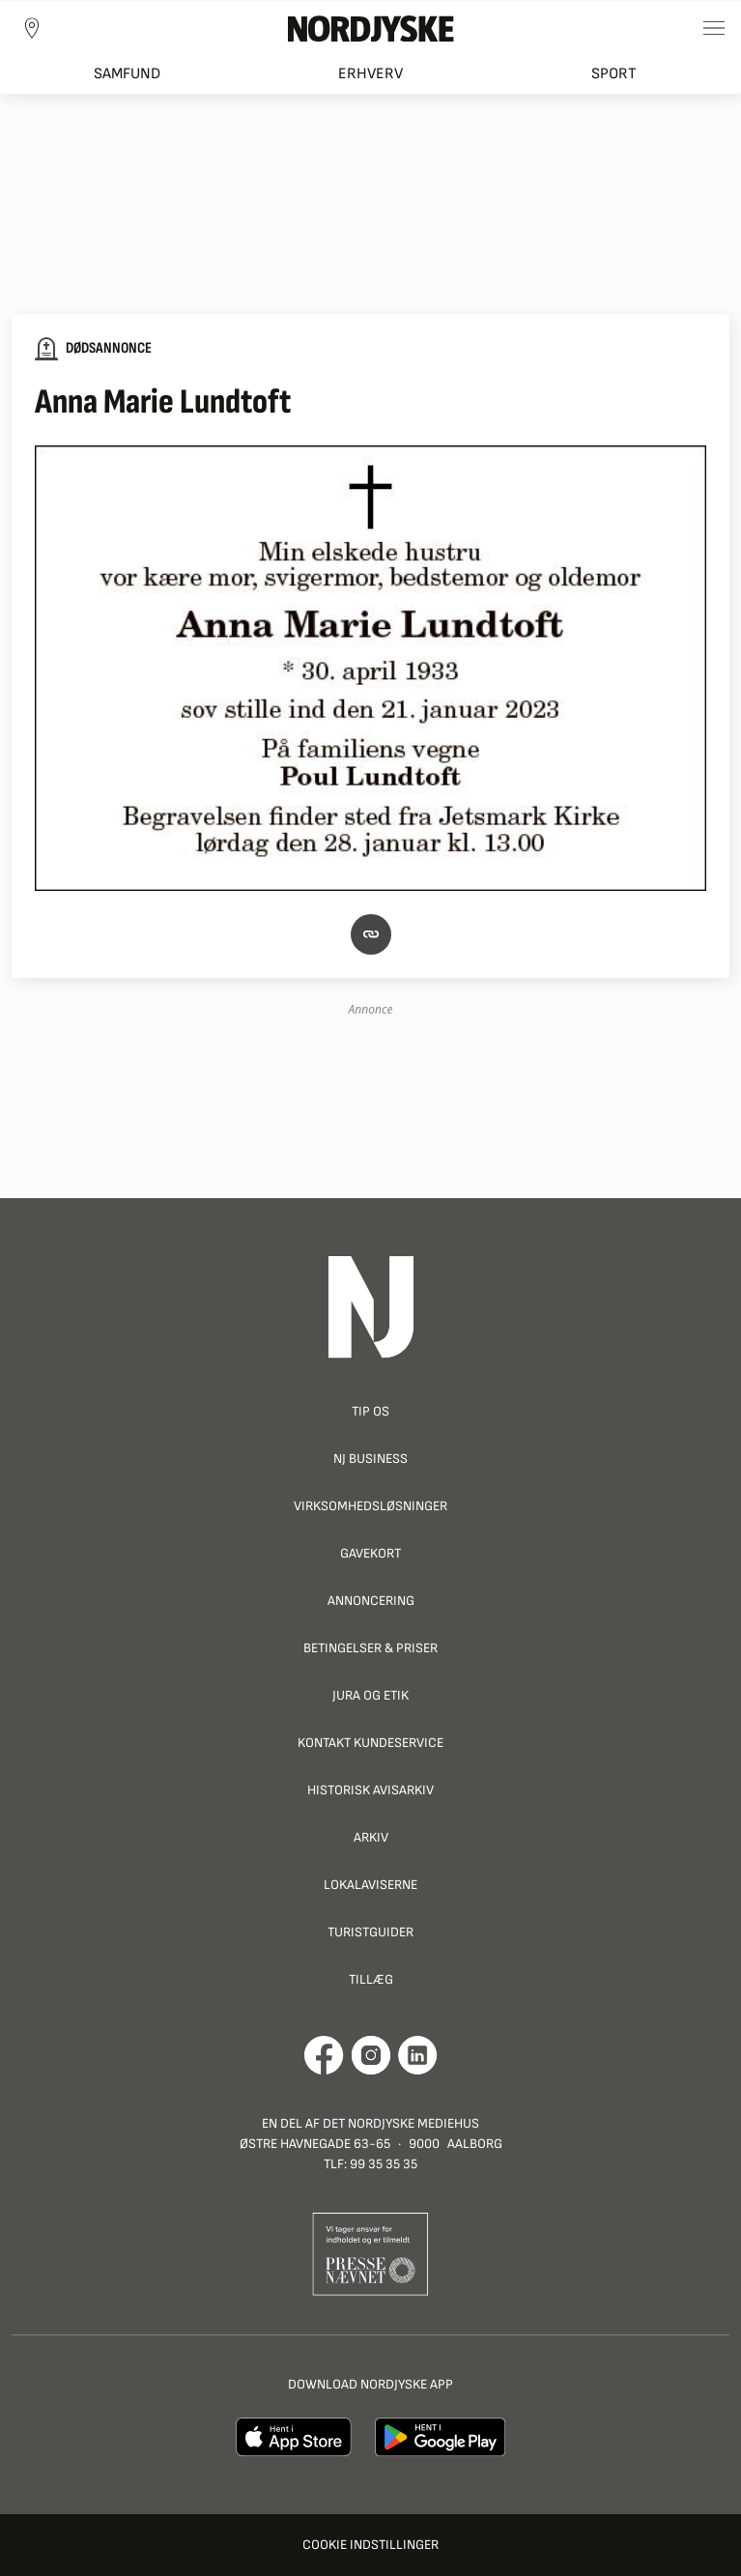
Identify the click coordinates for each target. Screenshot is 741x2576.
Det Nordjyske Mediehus (401, 2123)
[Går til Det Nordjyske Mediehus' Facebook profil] (324, 2055)
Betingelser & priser (370, 1648)
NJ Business (370, 1458)
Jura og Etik (370, 1695)
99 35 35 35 (383, 2164)
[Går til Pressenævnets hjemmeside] (370, 2253)
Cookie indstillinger (370, 2544)
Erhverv (370, 74)
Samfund (127, 74)
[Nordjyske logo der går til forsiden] (371, 28)
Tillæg (371, 1979)
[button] (371, 933)
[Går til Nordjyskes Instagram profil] (371, 2055)
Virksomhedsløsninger (370, 1506)
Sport (614, 74)
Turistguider (370, 1932)
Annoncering (371, 1600)
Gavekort (370, 1553)
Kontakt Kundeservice (370, 1742)
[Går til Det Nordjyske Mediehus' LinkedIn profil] (418, 2055)
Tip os (370, 1411)
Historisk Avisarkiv (370, 1790)
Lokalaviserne (370, 1884)
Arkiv (371, 1837)
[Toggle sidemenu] (714, 28)
